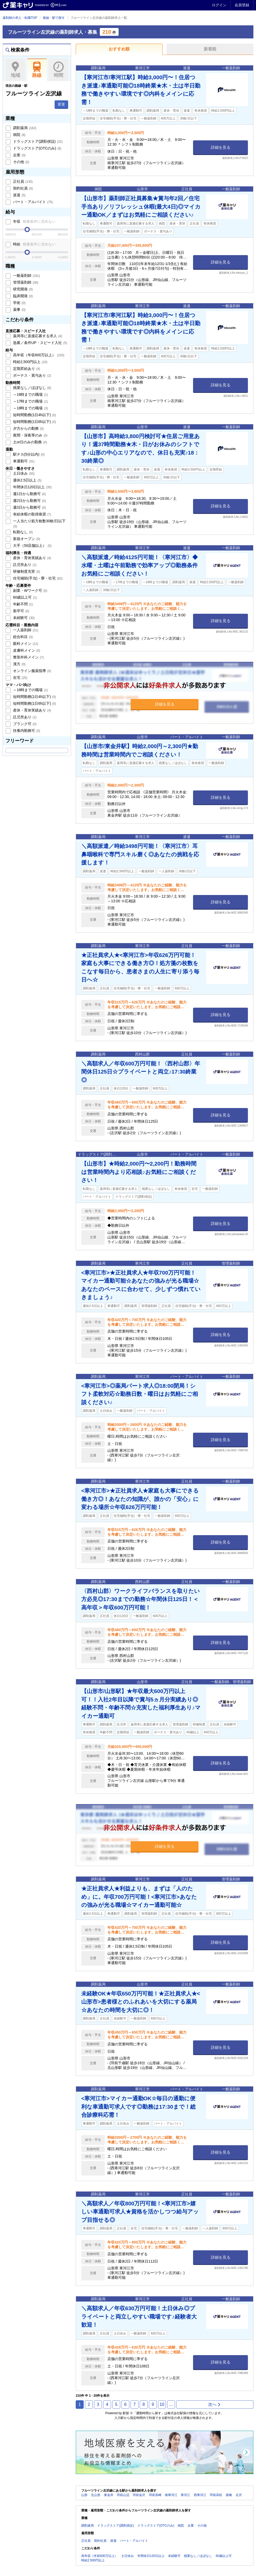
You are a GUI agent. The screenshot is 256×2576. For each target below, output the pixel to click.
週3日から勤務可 (29, 507)
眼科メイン (25, 643)
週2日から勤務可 (29, 500)
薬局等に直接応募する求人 (37, 336)
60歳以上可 (24, 597)
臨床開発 (22, 296)
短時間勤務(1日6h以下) (34, 422)
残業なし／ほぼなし (31, 388)
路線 (37, 70)
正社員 (22, 181)
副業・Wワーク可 (29, 590)
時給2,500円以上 (29, 362)
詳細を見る (220, 147)
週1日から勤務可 (29, 494)
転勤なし (22, 532)
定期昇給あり (26, 368)
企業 (19, 155)
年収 (34, 221)
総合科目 (22, 637)
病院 (19, 135)
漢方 (19, 664)
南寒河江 (171, 2495)
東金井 (108, 2495)
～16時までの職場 (30, 394)
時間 (58, 70)
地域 (15, 70)
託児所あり (24, 565)
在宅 (19, 677)
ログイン (219, 5)
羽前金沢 (139, 2495)
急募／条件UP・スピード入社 (39, 343)
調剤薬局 (24, 128)
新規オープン (26, 539)
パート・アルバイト (32, 202)
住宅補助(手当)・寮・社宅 (37, 578)
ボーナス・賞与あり (31, 375)
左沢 (239, 2495)
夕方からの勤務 (28, 428)
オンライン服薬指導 (31, 671)
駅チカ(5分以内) (28, 454)
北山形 (95, 2495)
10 (162, 2404)
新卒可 (20, 611)
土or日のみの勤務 (29, 442)
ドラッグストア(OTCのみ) (36, 148)
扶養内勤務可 (26, 730)
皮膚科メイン (26, 650)
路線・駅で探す (54, 18)
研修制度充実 (26, 571)
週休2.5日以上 (27, 480)
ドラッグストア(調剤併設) (37, 141)
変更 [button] (61, 104)
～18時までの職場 (30, 408)
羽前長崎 (155, 2495)
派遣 (19, 195)
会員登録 (242, 5)
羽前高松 (216, 2495)
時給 (34, 244)
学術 (19, 303)
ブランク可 (24, 724)
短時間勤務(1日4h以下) (34, 415)
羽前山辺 (123, 2495)
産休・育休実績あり (31, 558)
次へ (214, 2404)
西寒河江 (200, 2495)
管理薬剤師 (25, 282)
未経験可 (23, 618)
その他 (20, 162)
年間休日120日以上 (32, 487)
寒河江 (185, 2495)
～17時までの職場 (30, 401)
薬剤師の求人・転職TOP (20, 18)
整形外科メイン (28, 657)
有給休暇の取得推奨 (31, 514)
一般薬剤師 (26, 275)
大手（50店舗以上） (31, 545)
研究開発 (22, 289)
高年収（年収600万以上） (38, 355)
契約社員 (22, 188)
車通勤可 (23, 461)
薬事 (19, 309)
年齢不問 (22, 604)
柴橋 (229, 2495)
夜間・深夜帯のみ (30, 435)
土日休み (23, 473)
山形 (84, 2495)
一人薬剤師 (25, 630)
